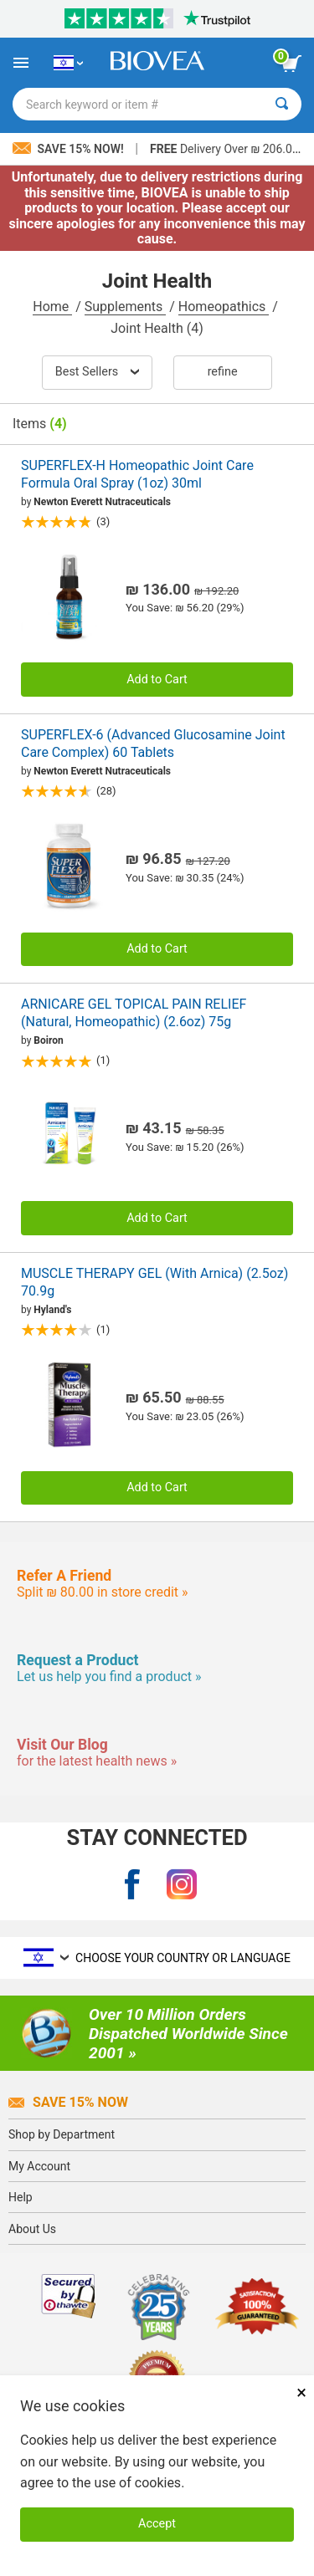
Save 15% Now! (69, 149)
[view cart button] (291, 63)
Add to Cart (157, 679)
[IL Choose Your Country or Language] (68, 62)
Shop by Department (61, 2134)
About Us (32, 2229)
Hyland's (52, 1310)
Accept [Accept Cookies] (157, 2524)
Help (20, 2197)
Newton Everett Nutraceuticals (102, 502)
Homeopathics (223, 306)
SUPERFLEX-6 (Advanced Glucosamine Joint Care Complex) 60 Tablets (153, 743)
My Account (39, 2166)
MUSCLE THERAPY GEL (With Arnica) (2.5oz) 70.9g (154, 1282)
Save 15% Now (68, 2102)
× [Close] (301, 2392)
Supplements (125, 306)
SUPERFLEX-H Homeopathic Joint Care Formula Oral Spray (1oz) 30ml (137, 474)
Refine (223, 372)
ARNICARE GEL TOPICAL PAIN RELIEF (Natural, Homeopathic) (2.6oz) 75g (133, 1013)
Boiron (48, 1040)
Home (52, 306)
